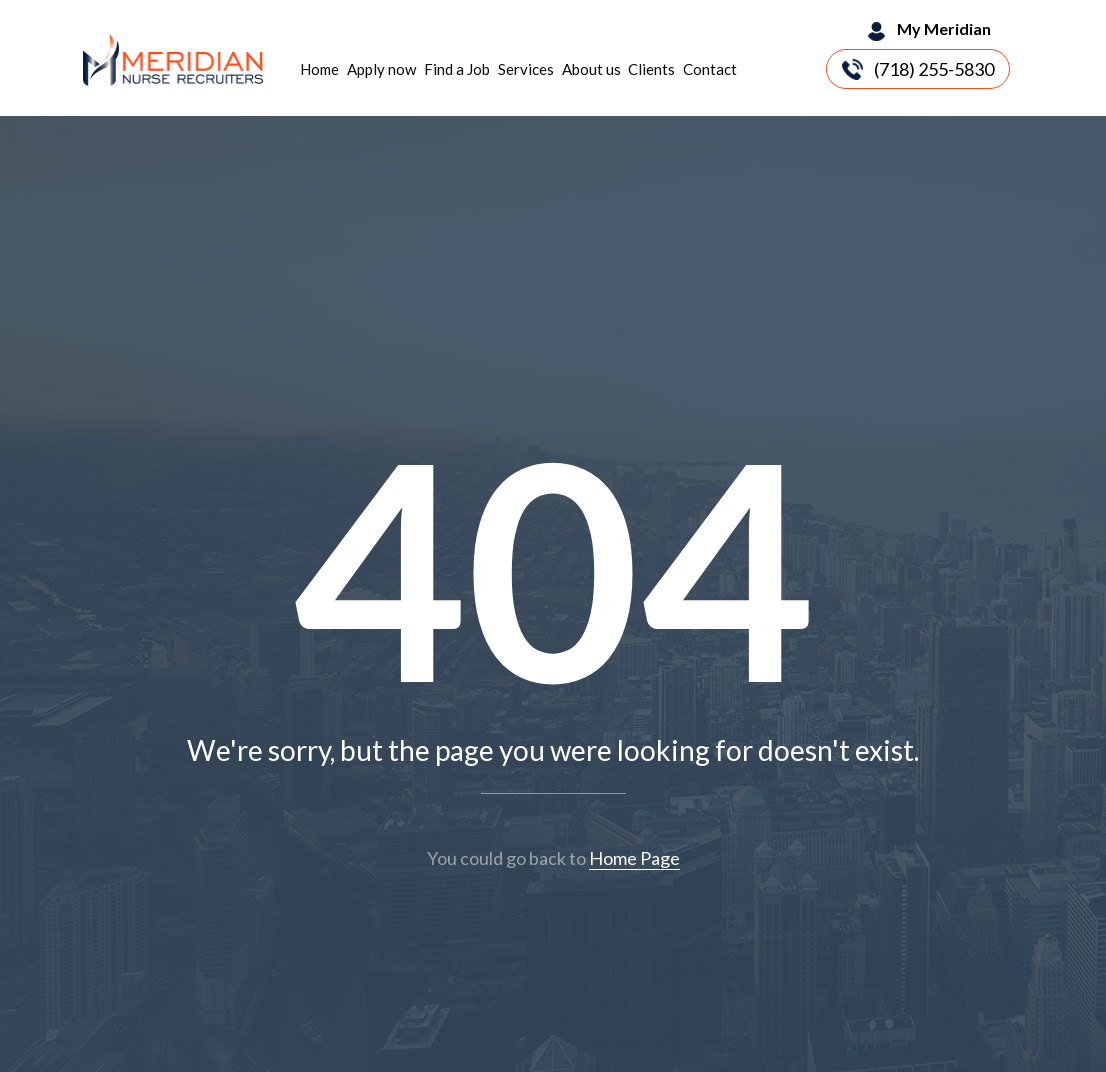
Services (526, 69)
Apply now (381, 69)
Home (319, 69)
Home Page (634, 858)
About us (591, 69)
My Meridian (944, 28)
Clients (651, 69)
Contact (710, 69)
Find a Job (457, 69)
